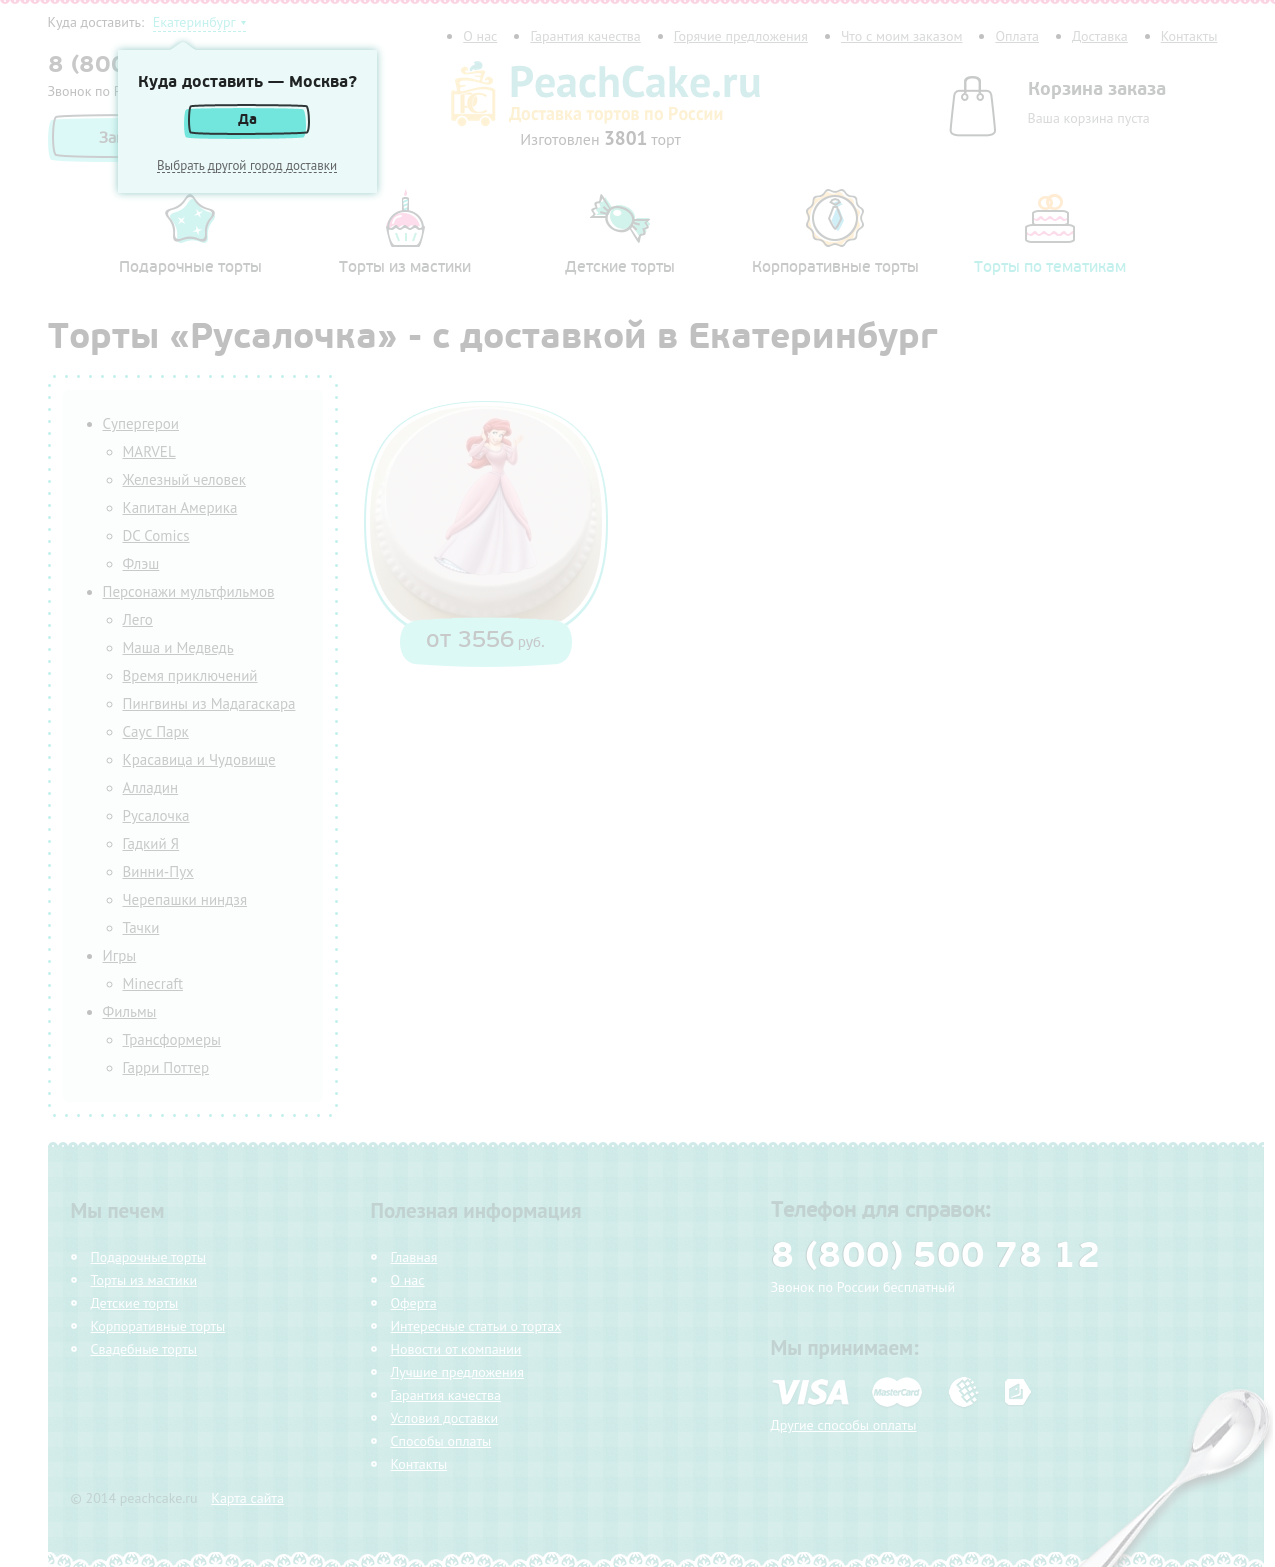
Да (247, 119)
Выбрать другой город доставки (247, 166)
